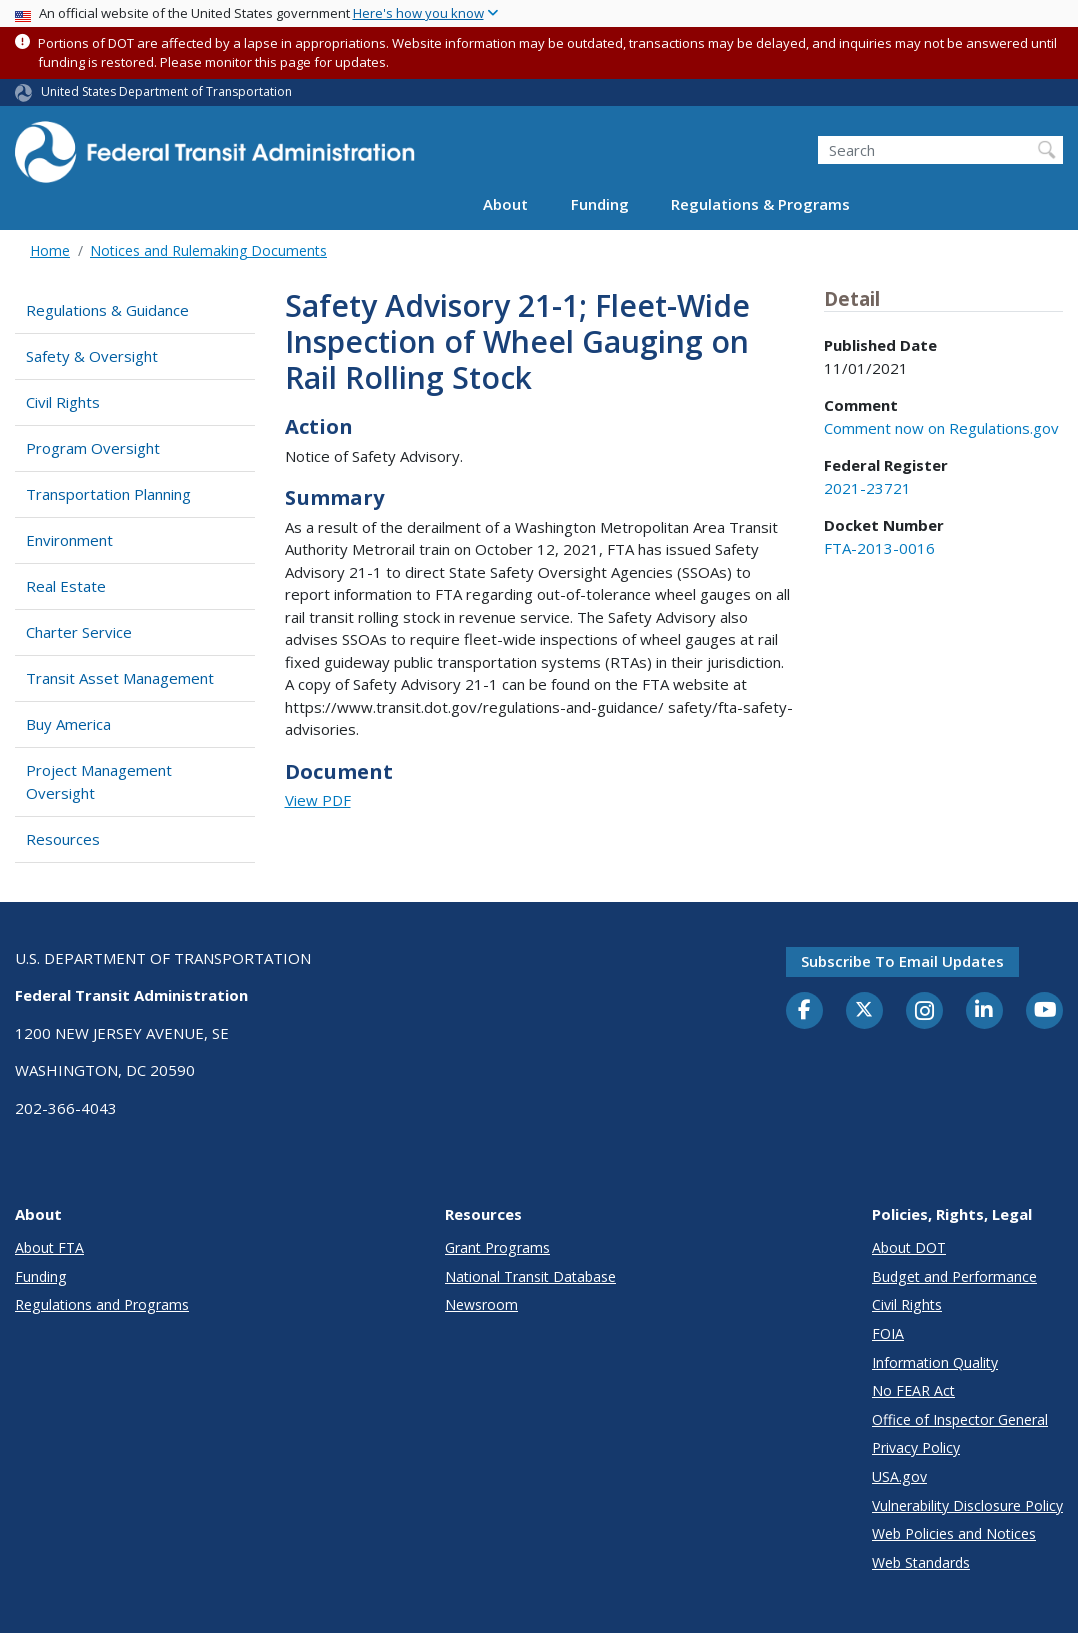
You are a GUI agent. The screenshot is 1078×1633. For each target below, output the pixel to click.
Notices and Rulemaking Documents (208, 250)
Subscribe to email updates (902, 961)
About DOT (909, 1247)
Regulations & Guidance (107, 310)
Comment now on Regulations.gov (941, 428)
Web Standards (921, 1562)
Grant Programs (497, 1247)
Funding (600, 204)
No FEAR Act (913, 1390)
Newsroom (481, 1304)
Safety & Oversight (92, 356)
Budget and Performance (954, 1276)
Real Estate (66, 586)
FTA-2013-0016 (879, 548)
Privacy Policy (916, 1447)
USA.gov (899, 1476)
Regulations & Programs (760, 204)
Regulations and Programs (102, 1304)
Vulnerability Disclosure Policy (967, 1505)
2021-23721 (867, 488)
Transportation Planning (108, 494)
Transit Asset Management (120, 678)
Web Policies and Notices (954, 1533)
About (505, 204)
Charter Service (79, 632)
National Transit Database (530, 1276)
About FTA (49, 1247)
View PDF (318, 800)
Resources (63, 839)
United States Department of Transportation (166, 91)
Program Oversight (93, 448)
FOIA (888, 1333)
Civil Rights (63, 402)
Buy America (68, 724)
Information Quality (935, 1362)
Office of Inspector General (960, 1419)
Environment (69, 540)
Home (50, 250)
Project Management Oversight (99, 781)
